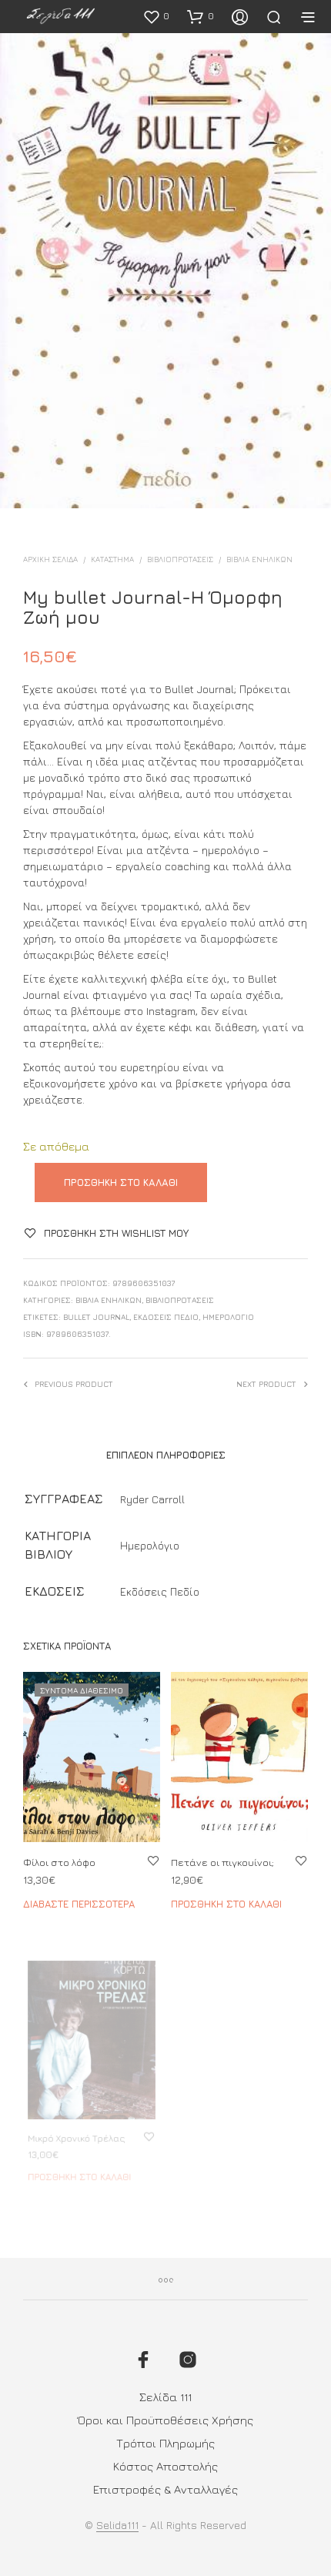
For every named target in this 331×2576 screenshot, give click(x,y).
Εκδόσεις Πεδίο (166, 1316)
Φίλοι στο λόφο (59, 1862)
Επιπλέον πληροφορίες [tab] (166, 1455)
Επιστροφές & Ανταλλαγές (165, 2489)
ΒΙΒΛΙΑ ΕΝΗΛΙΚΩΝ (259, 559)
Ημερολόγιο (228, 1316)
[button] (155, 16)
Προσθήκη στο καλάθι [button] (227, 1897)
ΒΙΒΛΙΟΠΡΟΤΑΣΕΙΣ (180, 559)
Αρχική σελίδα (50, 559)
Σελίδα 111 (165, 2396)
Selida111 (117, 2525)
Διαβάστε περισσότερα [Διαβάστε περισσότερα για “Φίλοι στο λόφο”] (79, 1904)
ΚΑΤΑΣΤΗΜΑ (112, 559)
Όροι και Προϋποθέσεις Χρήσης (165, 2420)
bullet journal (96, 1316)
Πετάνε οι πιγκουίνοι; (224, 1858)
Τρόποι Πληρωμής (165, 2443)
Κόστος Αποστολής (165, 2466)
